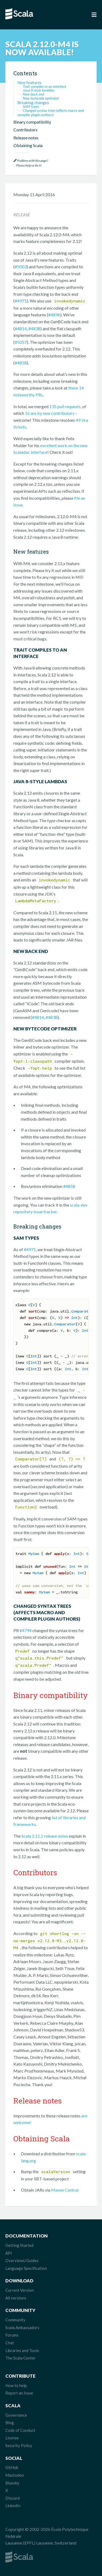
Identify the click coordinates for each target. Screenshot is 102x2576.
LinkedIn (12, 2505)
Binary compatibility (32, 121)
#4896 (54, 314)
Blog (9, 2422)
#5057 (21, 342)
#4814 (21, 328)
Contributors (25, 129)
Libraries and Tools (22, 2350)
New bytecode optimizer (41, 98)
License (12, 2437)
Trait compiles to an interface (44, 86)
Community (15, 2319)
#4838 (34, 328)
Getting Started (19, 2245)
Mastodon (14, 2475)
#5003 (21, 266)
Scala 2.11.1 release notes (44, 1835)
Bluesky (12, 2482)
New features (29, 82)
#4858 (21, 362)
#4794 (26, 1630)
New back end (33, 94)
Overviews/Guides (22, 2260)
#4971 (21, 300)
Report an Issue (19, 2392)
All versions (15, 2297)
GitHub (11, 2467)
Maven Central (64, 2189)
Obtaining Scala (28, 145)
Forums (11, 2335)
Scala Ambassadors (22, 2327)
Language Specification (26, 2268)
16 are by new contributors (49, 413)
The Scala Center (20, 2358)
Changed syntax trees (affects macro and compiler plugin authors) (50, 112)
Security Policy (18, 2445)
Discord (12, 2498)
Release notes (26, 137)
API (8, 2253)
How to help (16, 2385)
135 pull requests (65, 406)
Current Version (19, 2290)
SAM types (31, 106)
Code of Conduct (20, 2430)
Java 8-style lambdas (38, 90)
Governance (16, 2415)
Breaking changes (33, 102)
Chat (9, 2342)
